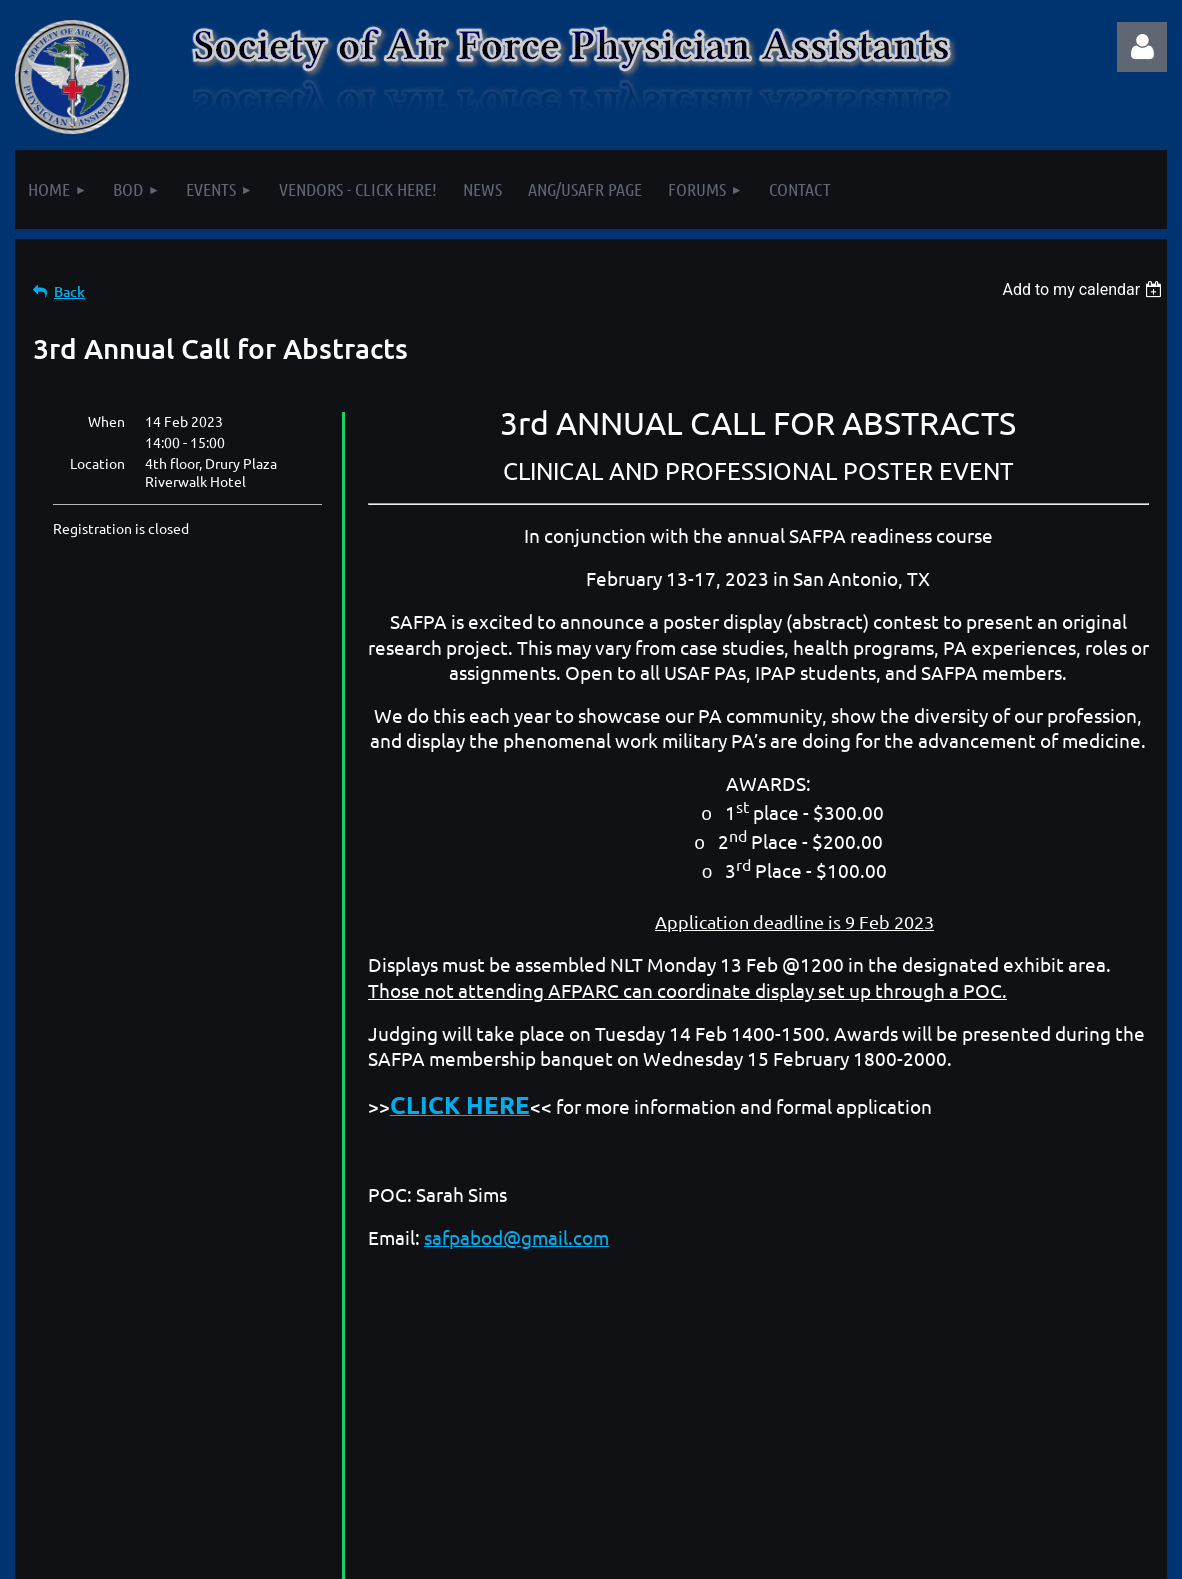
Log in (1142, 47)
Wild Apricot (928, 1558)
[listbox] (1084, 289)
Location (97, 463)
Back (69, 291)
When (106, 421)
